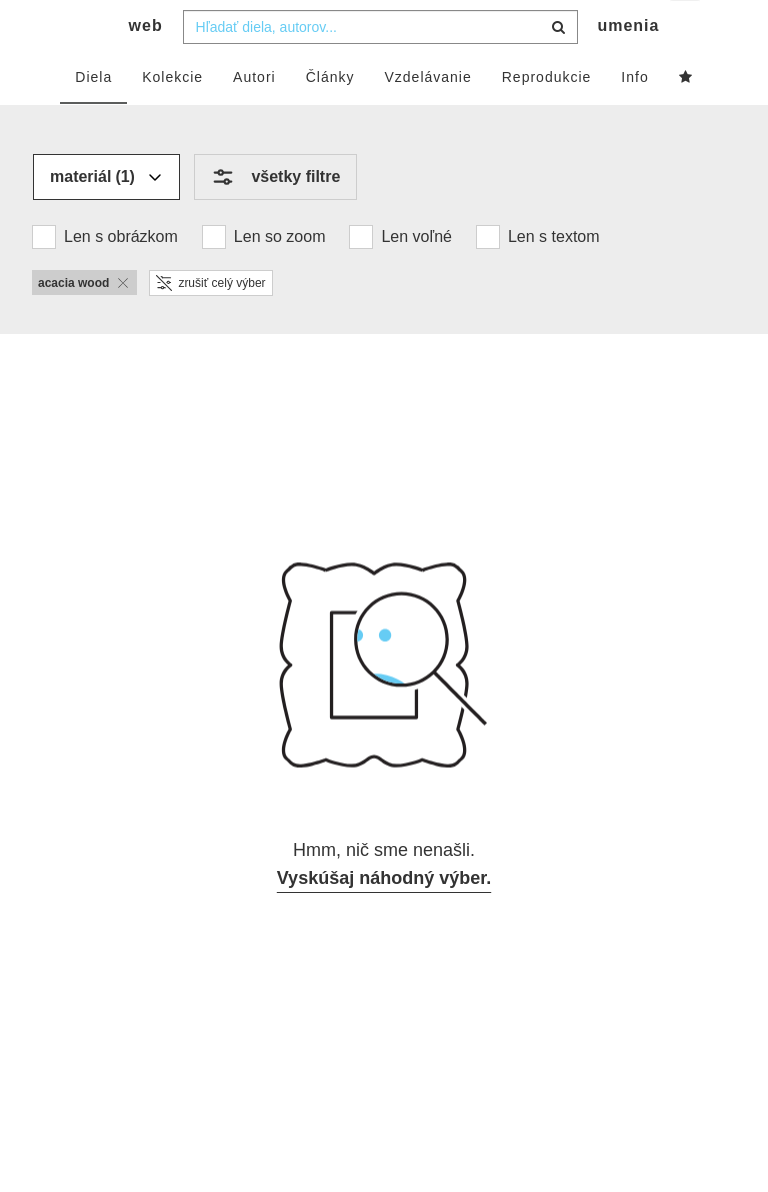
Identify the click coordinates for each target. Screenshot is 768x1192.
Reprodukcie (547, 117)
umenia (628, 65)
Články (330, 117)
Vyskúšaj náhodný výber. (384, 918)
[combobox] (380, 67)
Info (634, 117)
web (146, 65)
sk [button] (686, 30)
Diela (93, 117)
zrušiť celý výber (210, 323)
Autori (254, 117)
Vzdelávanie (427, 117)
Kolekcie (172, 117)
